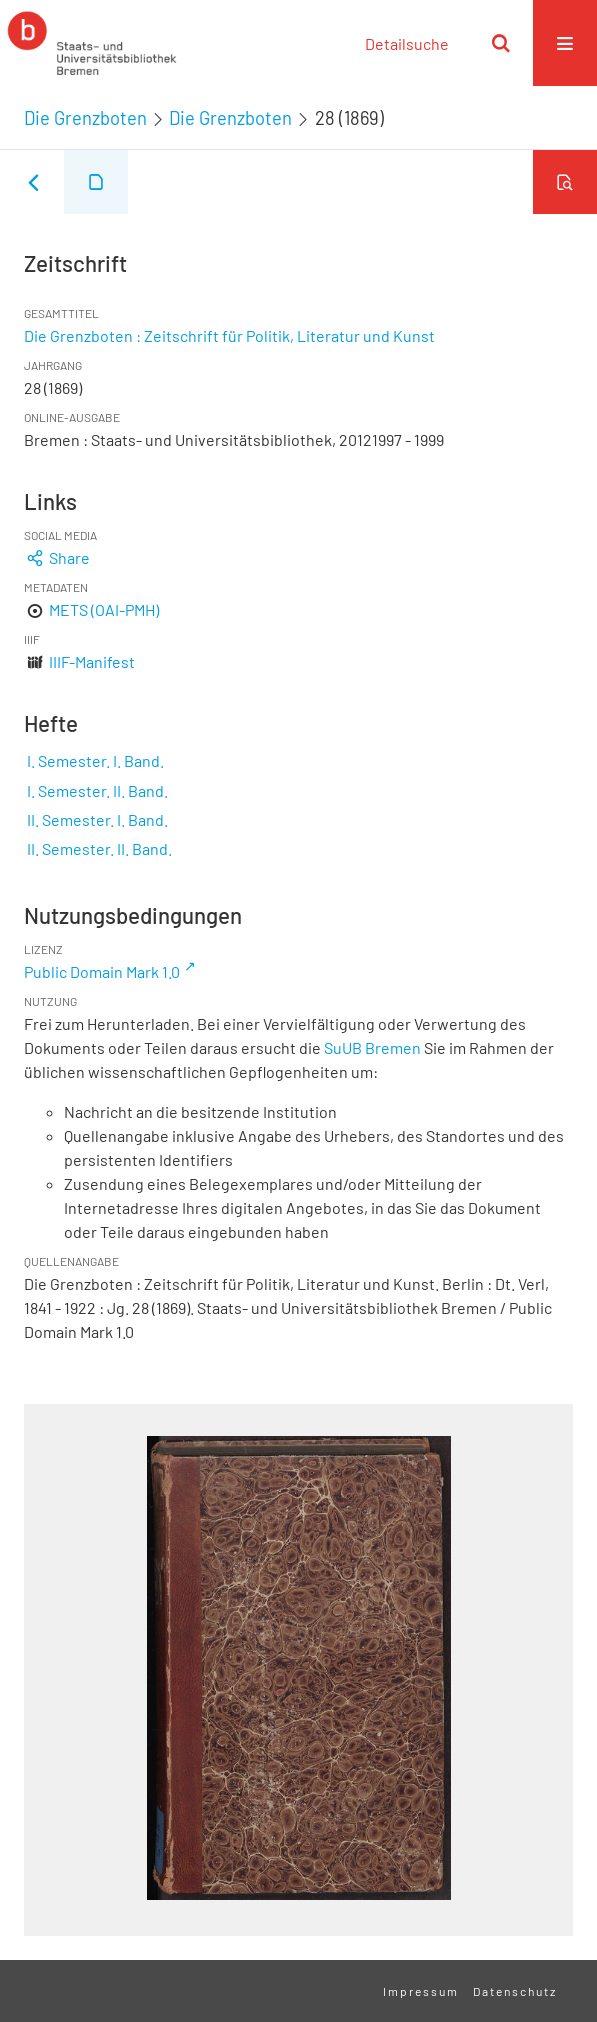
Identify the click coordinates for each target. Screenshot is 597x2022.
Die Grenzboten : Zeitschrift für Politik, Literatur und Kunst (229, 335)
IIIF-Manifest (92, 661)
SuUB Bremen (372, 1047)
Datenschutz (515, 1991)
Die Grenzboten (85, 118)
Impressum (421, 1991)
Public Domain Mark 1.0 (102, 971)
